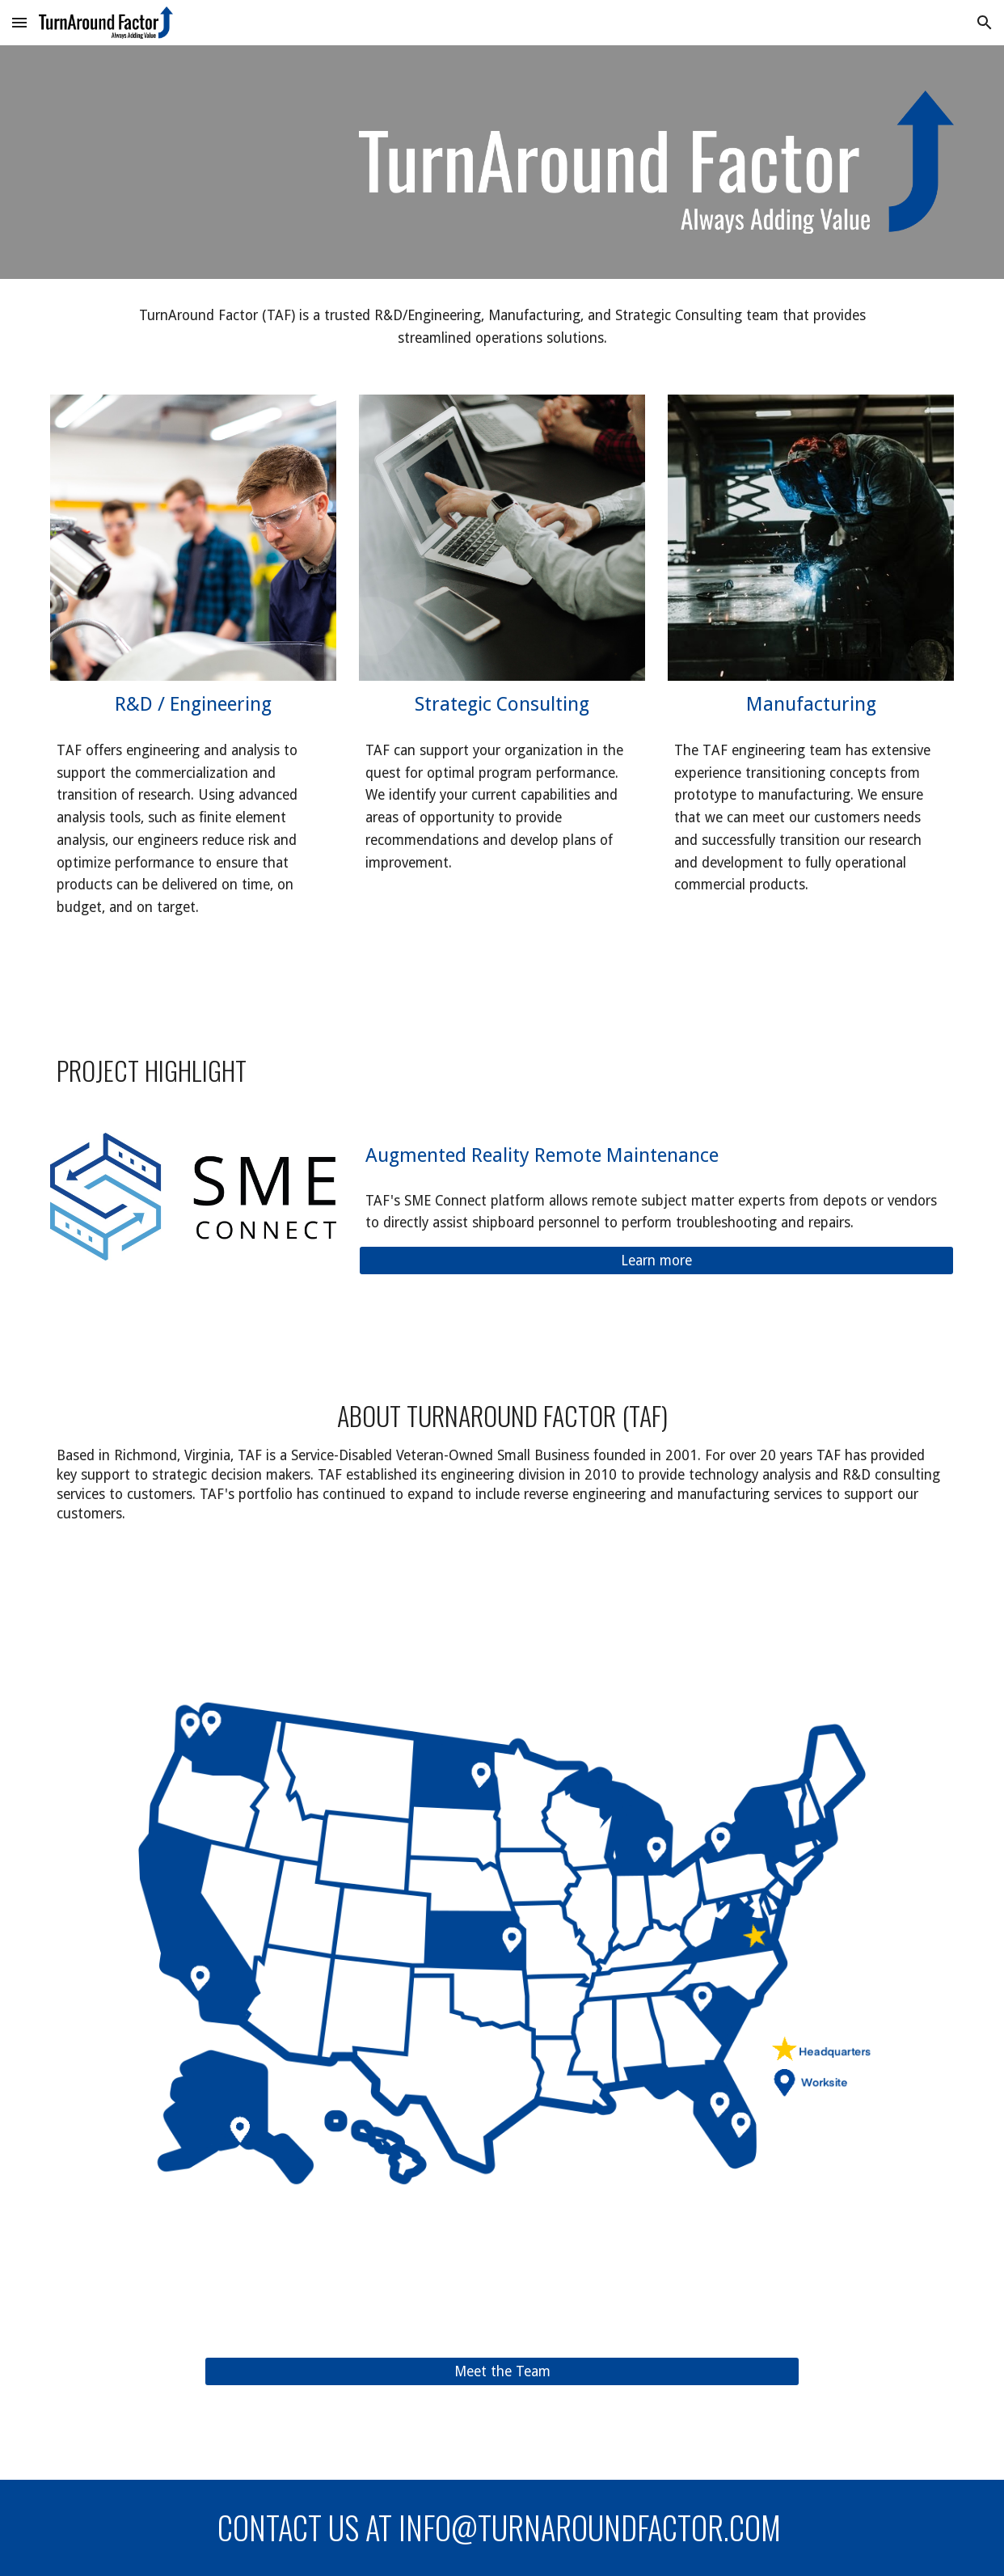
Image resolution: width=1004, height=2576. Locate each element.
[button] (19, 22)
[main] (502, 327)
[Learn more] (656, 1261)
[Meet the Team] (501, 2372)
